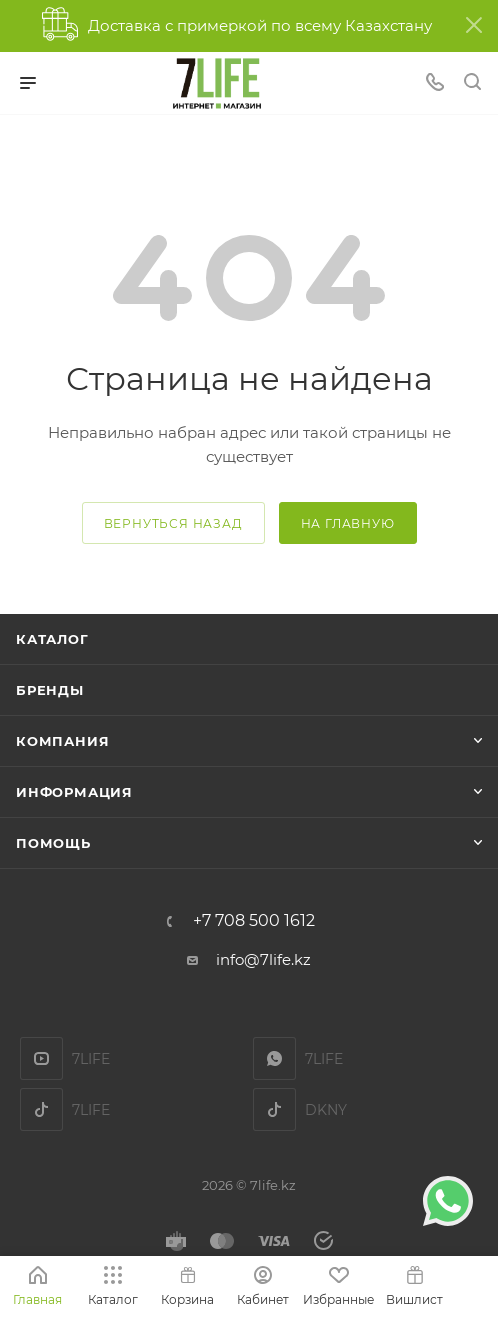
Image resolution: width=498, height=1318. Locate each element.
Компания (62, 741)
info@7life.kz (263, 959)
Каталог (52, 639)
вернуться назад (173, 523)
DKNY (274, 1109)
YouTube (41, 1058)
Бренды (50, 690)
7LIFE (274, 1058)
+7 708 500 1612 (254, 921)
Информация (74, 792)
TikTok (41, 1109)
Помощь (53, 843)
